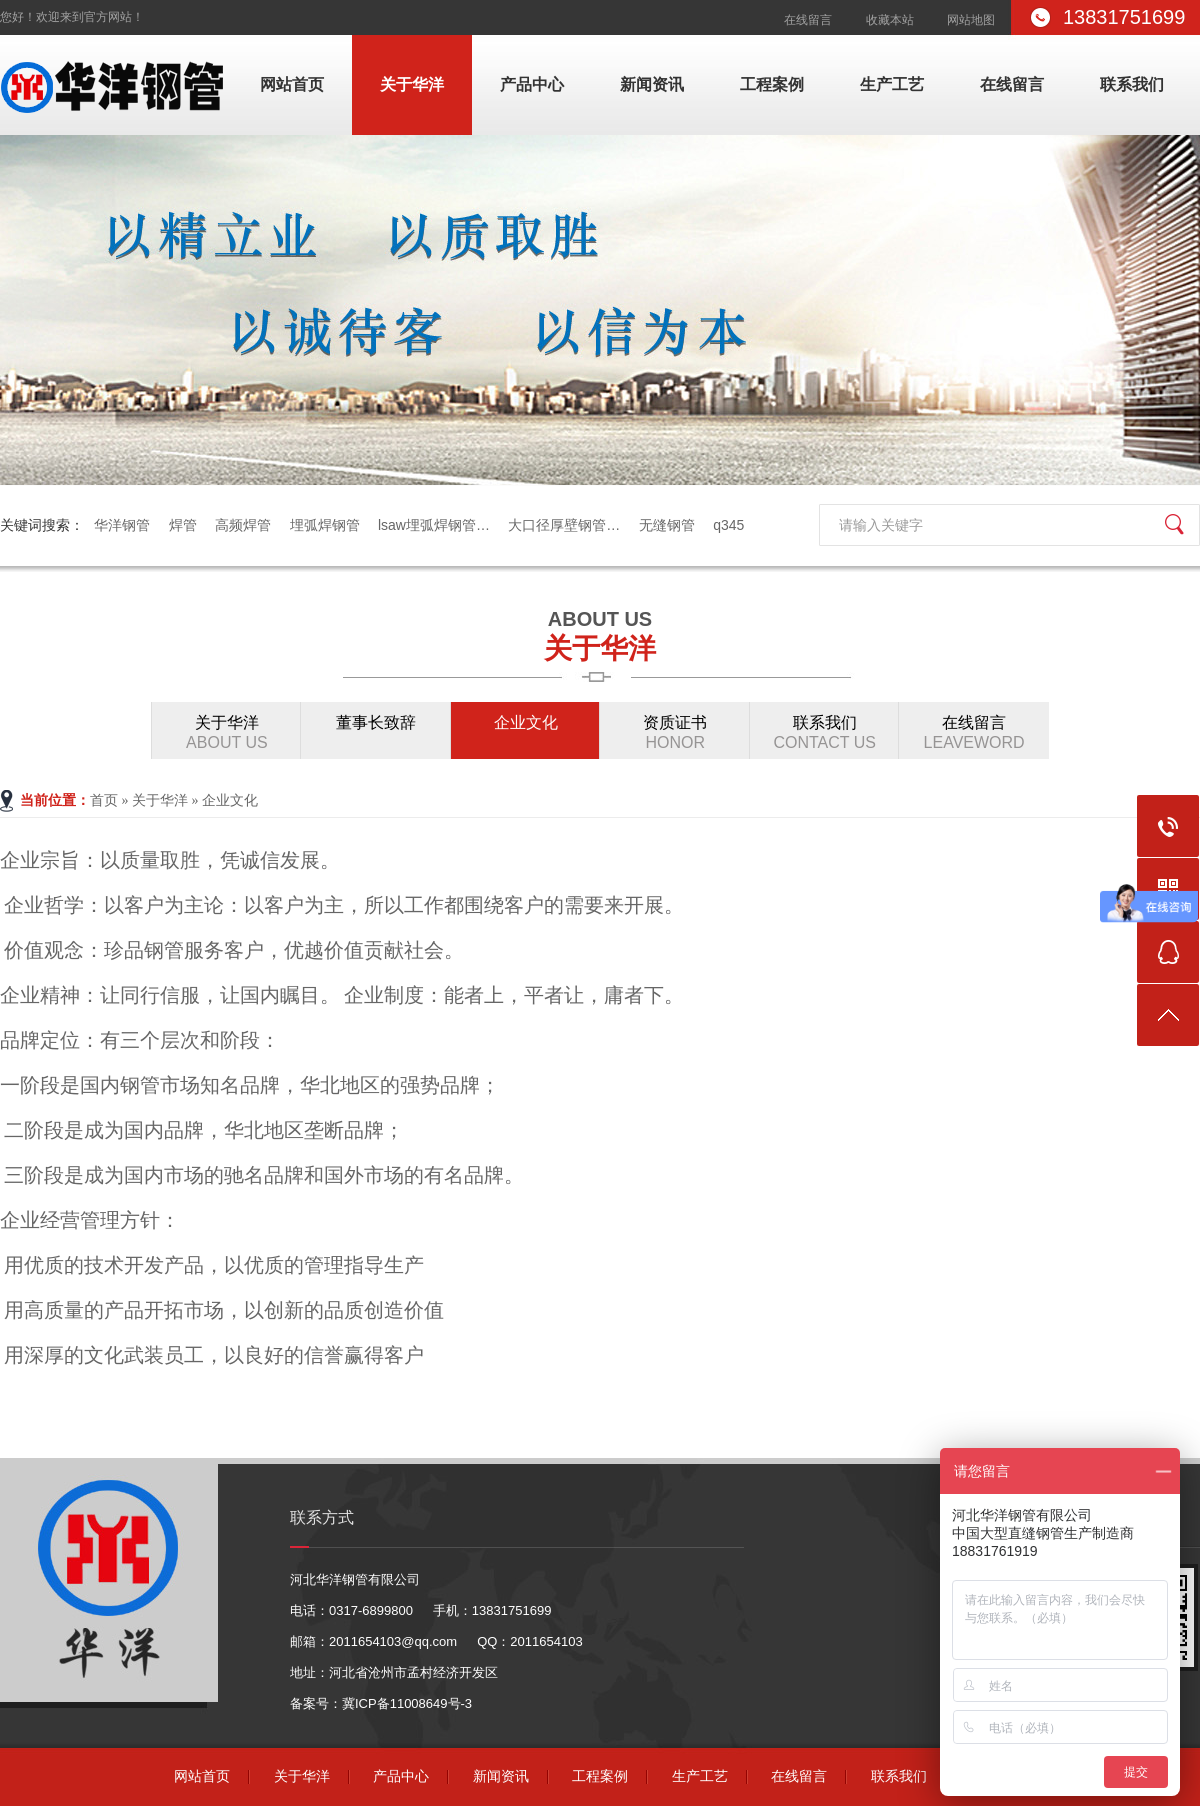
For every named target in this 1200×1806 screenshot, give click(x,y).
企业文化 (526, 722)
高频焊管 (243, 525)
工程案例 (772, 84)
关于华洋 (412, 84)
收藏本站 (890, 20)
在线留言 (808, 20)
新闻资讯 (652, 84)
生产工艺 (892, 84)
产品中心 (532, 84)
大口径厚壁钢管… (564, 525)
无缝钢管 (667, 525)
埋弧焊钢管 (325, 525)
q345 (728, 525)
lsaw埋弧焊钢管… (434, 525)
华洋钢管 (122, 525)
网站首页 (292, 84)
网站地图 (971, 20)
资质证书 (675, 733)
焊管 (183, 525)
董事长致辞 (376, 722)
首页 (104, 800)
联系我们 (1132, 84)
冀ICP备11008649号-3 (407, 1703)
